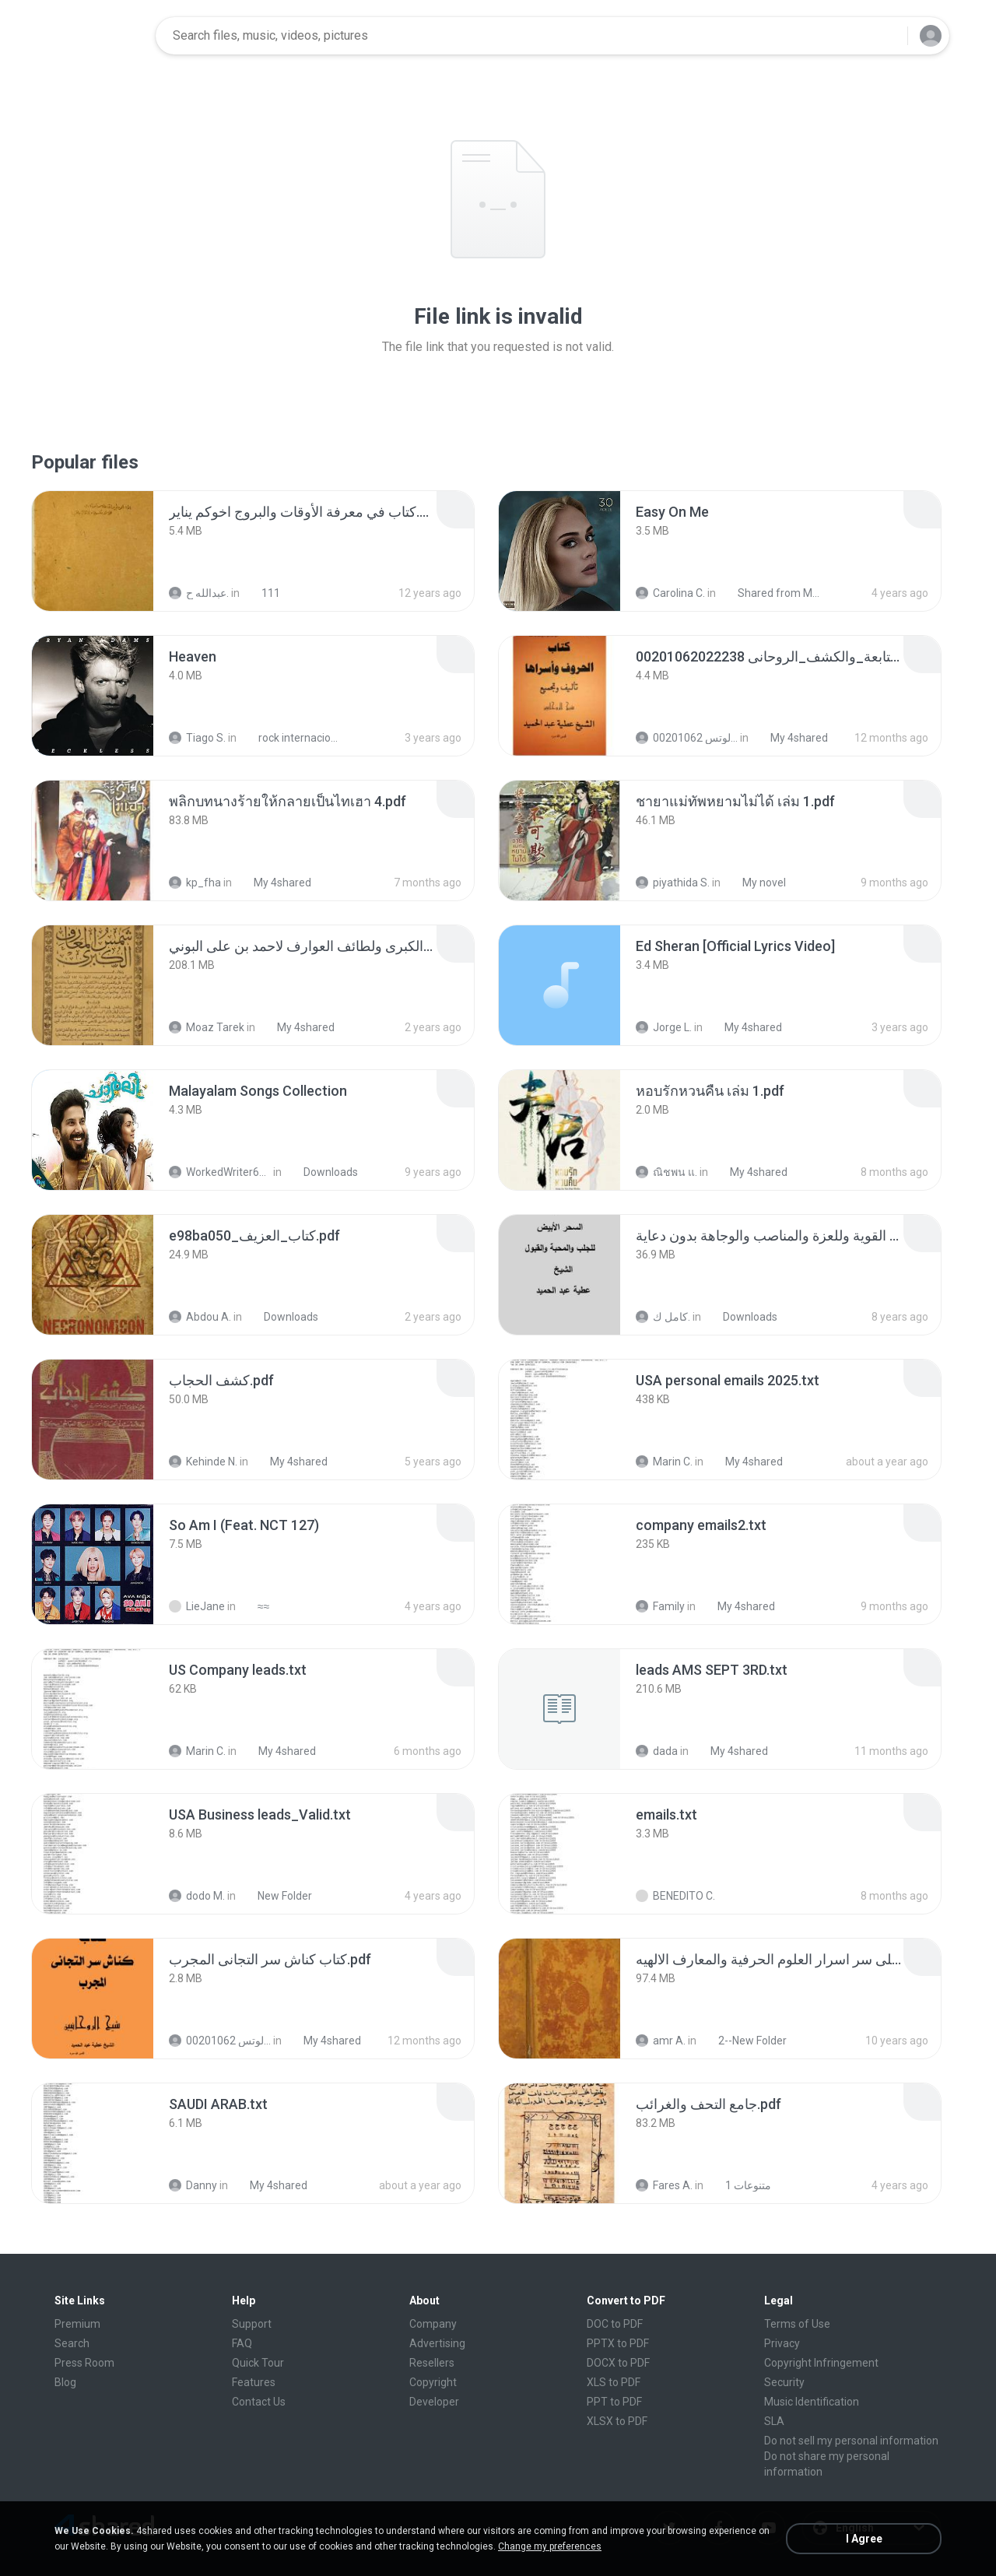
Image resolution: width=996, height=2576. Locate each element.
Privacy (782, 2343)
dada (657, 1751)
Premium (77, 2324)
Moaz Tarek (206, 1027)
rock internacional (292, 738)
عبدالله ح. (199, 593)
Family (660, 1606)
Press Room (84, 2363)
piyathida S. (673, 882)
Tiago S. (197, 738)
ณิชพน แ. (666, 1172)
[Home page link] (94, 36)
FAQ (242, 2343)
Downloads (322, 1172)
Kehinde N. (203, 1461)
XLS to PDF (613, 2382)
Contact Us (259, 2401)
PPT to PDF (614, 2401)
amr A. (661, 2040)
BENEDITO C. (675, 1896)
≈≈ (254, 1606)
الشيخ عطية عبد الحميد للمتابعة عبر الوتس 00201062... (687, 738)
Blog (65, 2382)
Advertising (437, 2343)
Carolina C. (670, 593)
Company (433, 2324)
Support (252, 2324)
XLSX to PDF (617, 2421)
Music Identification (811, 2401)
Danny (193, 2185)
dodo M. (197, 1896)
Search (71, 2343)
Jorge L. (664, 1027)
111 (262, 593)
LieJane (197, 1606)
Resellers (431, 2363)
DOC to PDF (615, 2324)
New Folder (276, 1896)
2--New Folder (744, 2040)
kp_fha (195, 882)
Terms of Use (797, 2324)
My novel (755, 882)
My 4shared (790, 738)
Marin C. (664, 1461)
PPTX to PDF (618, 2343)
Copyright (433, 2382)
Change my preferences (549, 2546)
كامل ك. (663, 1317)
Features (253, 2382)
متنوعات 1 (739, 2185)
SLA (774, 2421)
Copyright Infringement (821, 2363)
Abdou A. (200, 1317)
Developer (434, 2401)
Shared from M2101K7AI (771, 593)
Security (784, 2382)
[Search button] (886, 35)
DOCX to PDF (618, 2363)
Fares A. (664, 2185)
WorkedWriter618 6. (220, 1172)
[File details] (92, 551)
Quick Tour (258, 2363)
